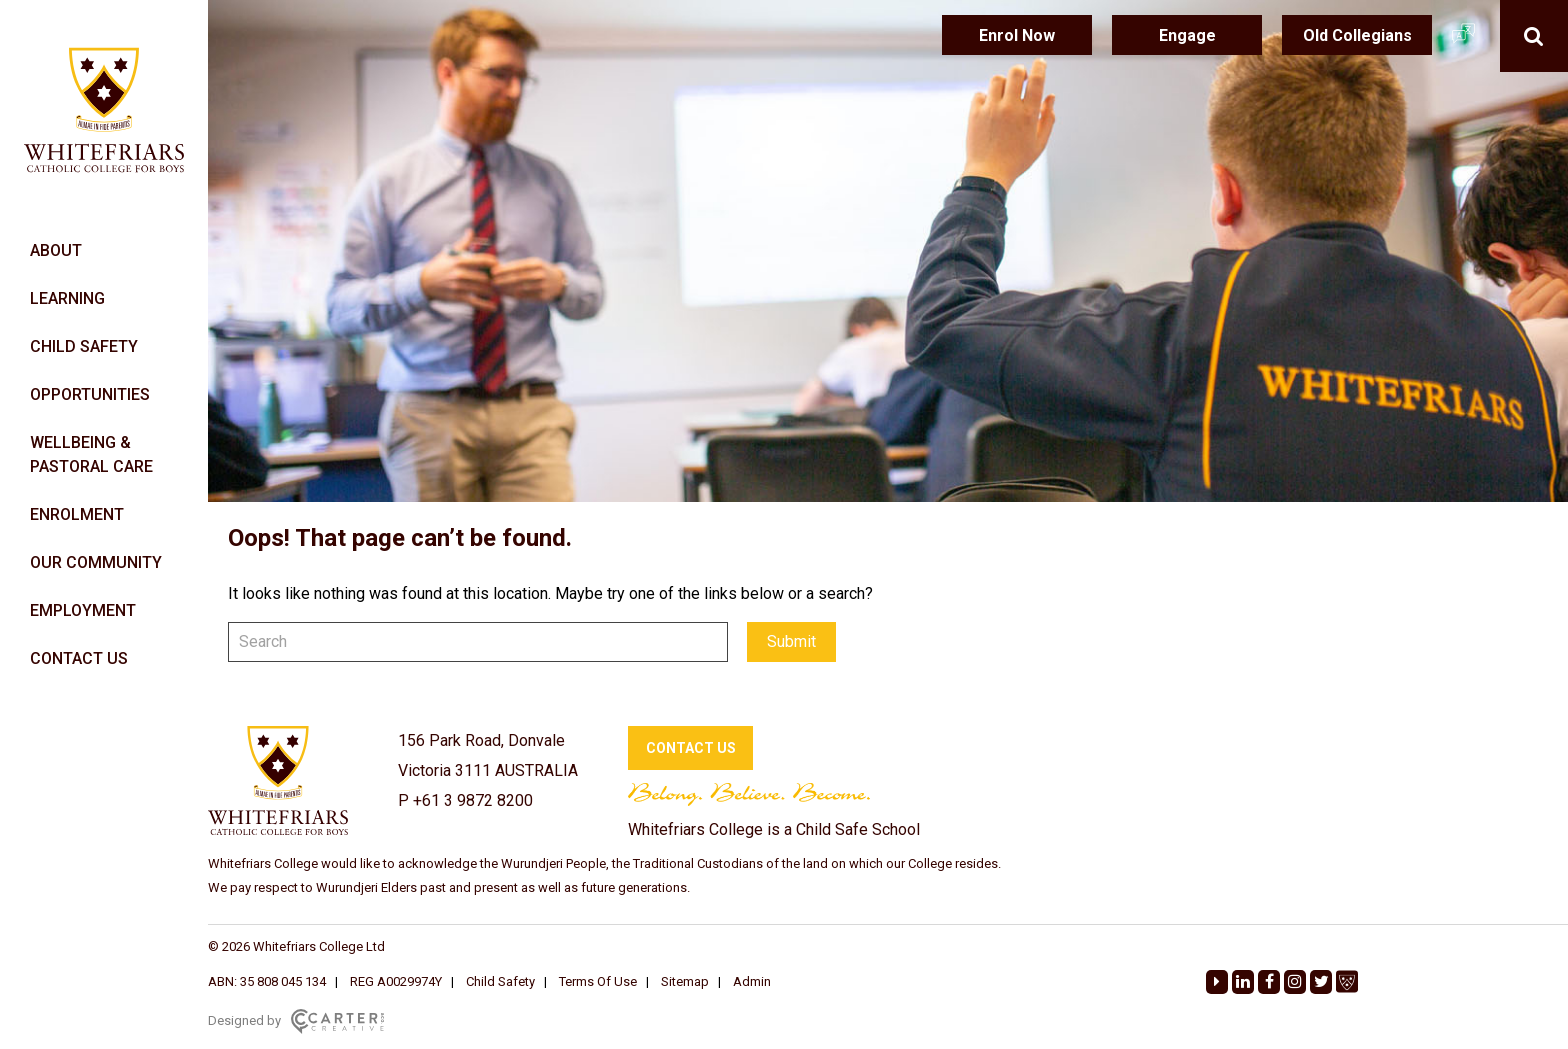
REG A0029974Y (396, 981)
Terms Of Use (598, 981)
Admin (752, 981)
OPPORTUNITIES (90, 394)
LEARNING (67, 298)
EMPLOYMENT (83, 610)
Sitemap (685, 981)
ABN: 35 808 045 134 (267, 981)
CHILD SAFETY (84, 346)
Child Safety (500, 981)
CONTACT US (79, 658)
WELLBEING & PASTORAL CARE (91, 454)
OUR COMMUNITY (96, 562)
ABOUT (56, 250)
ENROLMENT (77, 514)
